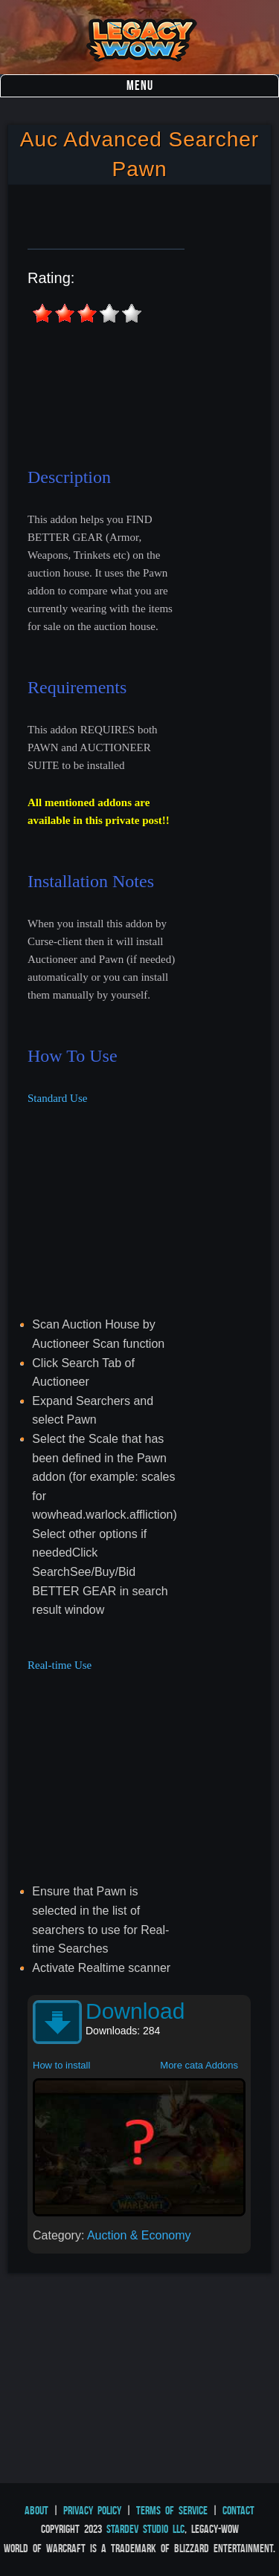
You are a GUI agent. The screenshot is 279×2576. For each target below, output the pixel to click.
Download (135, 2011)
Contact (238, 2510)
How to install (61, 2065)
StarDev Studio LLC (145, 2529)
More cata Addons (199, 2065)
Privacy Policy (92, 2510)
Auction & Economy (139, 2235)
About (36, 2510)
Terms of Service (172, 2510)
